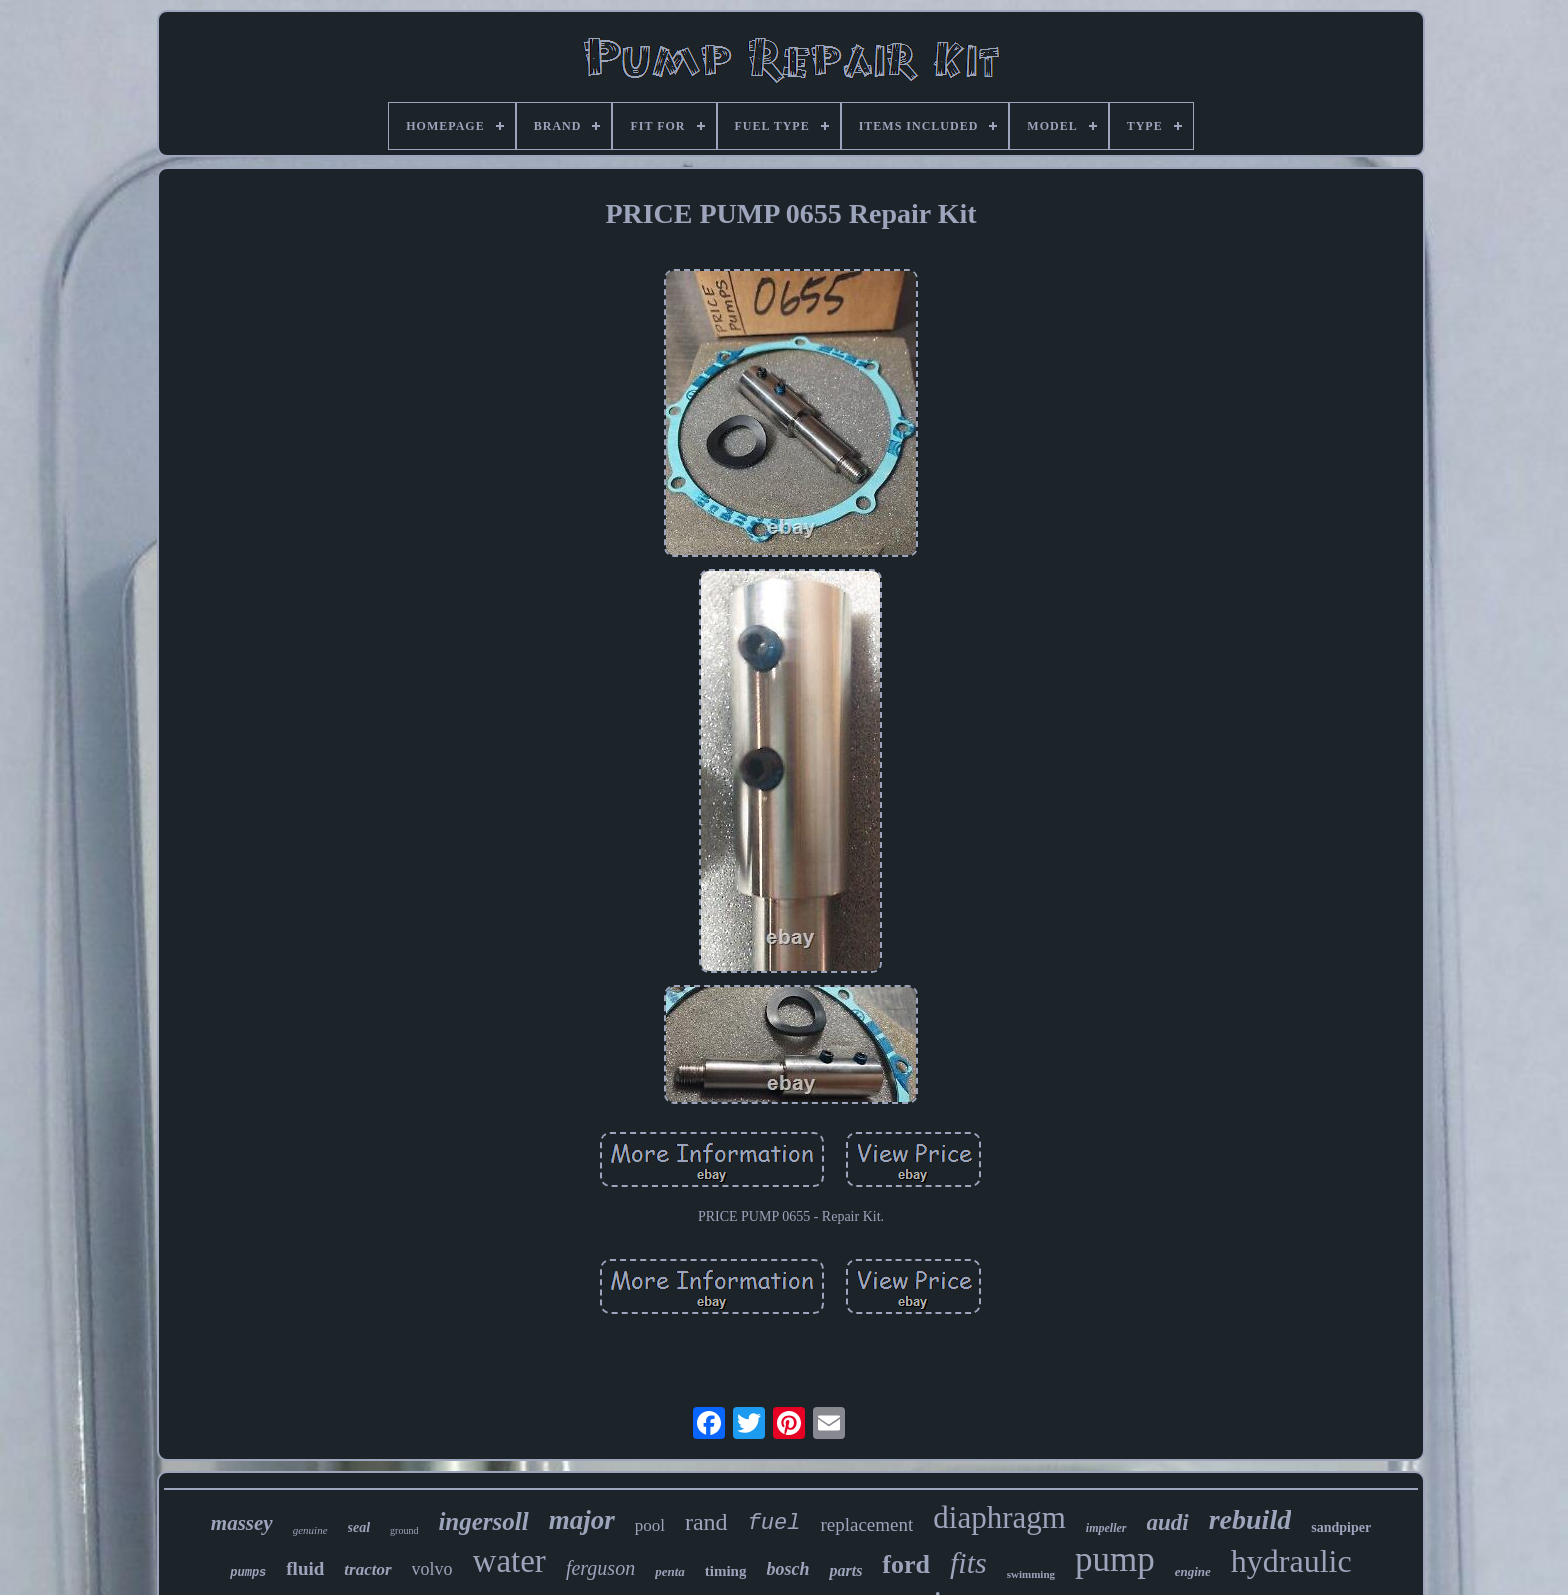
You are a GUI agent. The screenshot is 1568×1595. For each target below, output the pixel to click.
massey (242, 1523)
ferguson (600, 1568)
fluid (305, 1568)
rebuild (1250, 1519)
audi (1168, 1522)
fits (968, 1562)
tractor (367, 1569)
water (509, 1561)
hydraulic (1291, 1561)
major (582, 1520)
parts (845, 1570)
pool (650, 1525)
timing (726, 1571)
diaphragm (999, 1517)
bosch (787, 1569)
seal (359, 1527)
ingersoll (483, 1521)
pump (1115, 1559)
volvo (432, 1569)
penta (670, 1571)
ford (906, 1564)
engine (1193, 1571)
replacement (866, 1524)
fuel (774, 1523)
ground (404, 1530)
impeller (1106, 1528)
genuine (310, 1530)
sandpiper (1341, 1527)
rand (706, 1522)
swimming (1031, 1574)
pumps (248, 1573)
